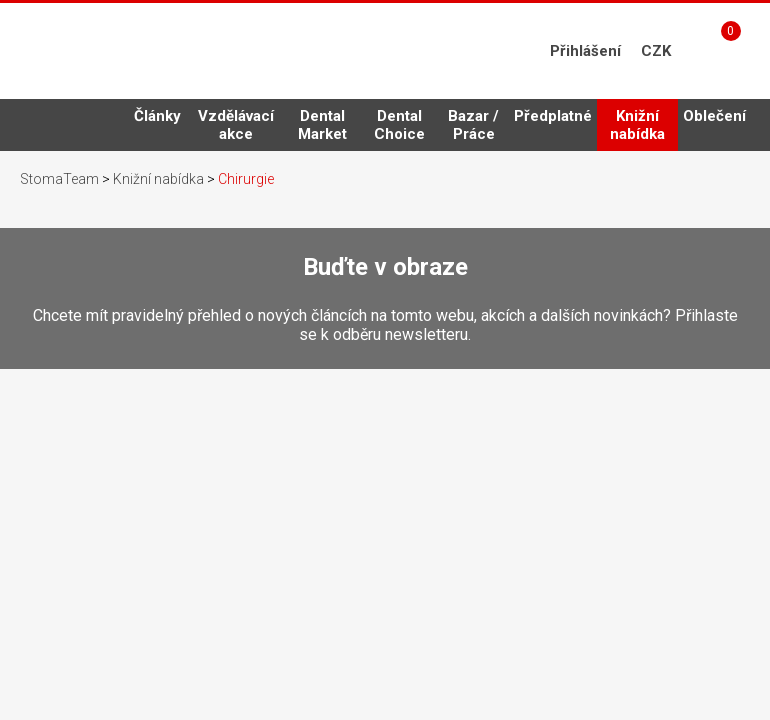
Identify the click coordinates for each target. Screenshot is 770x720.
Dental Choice (399, 125)
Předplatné (553, 116)
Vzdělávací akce (236, 125)
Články (157, 116)
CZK (656, 51)
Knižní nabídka (637, 129)
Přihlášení (585, 51)
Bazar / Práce (473, 125)
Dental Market (322, 125)
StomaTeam (59, 179)
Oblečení (714, 116)
